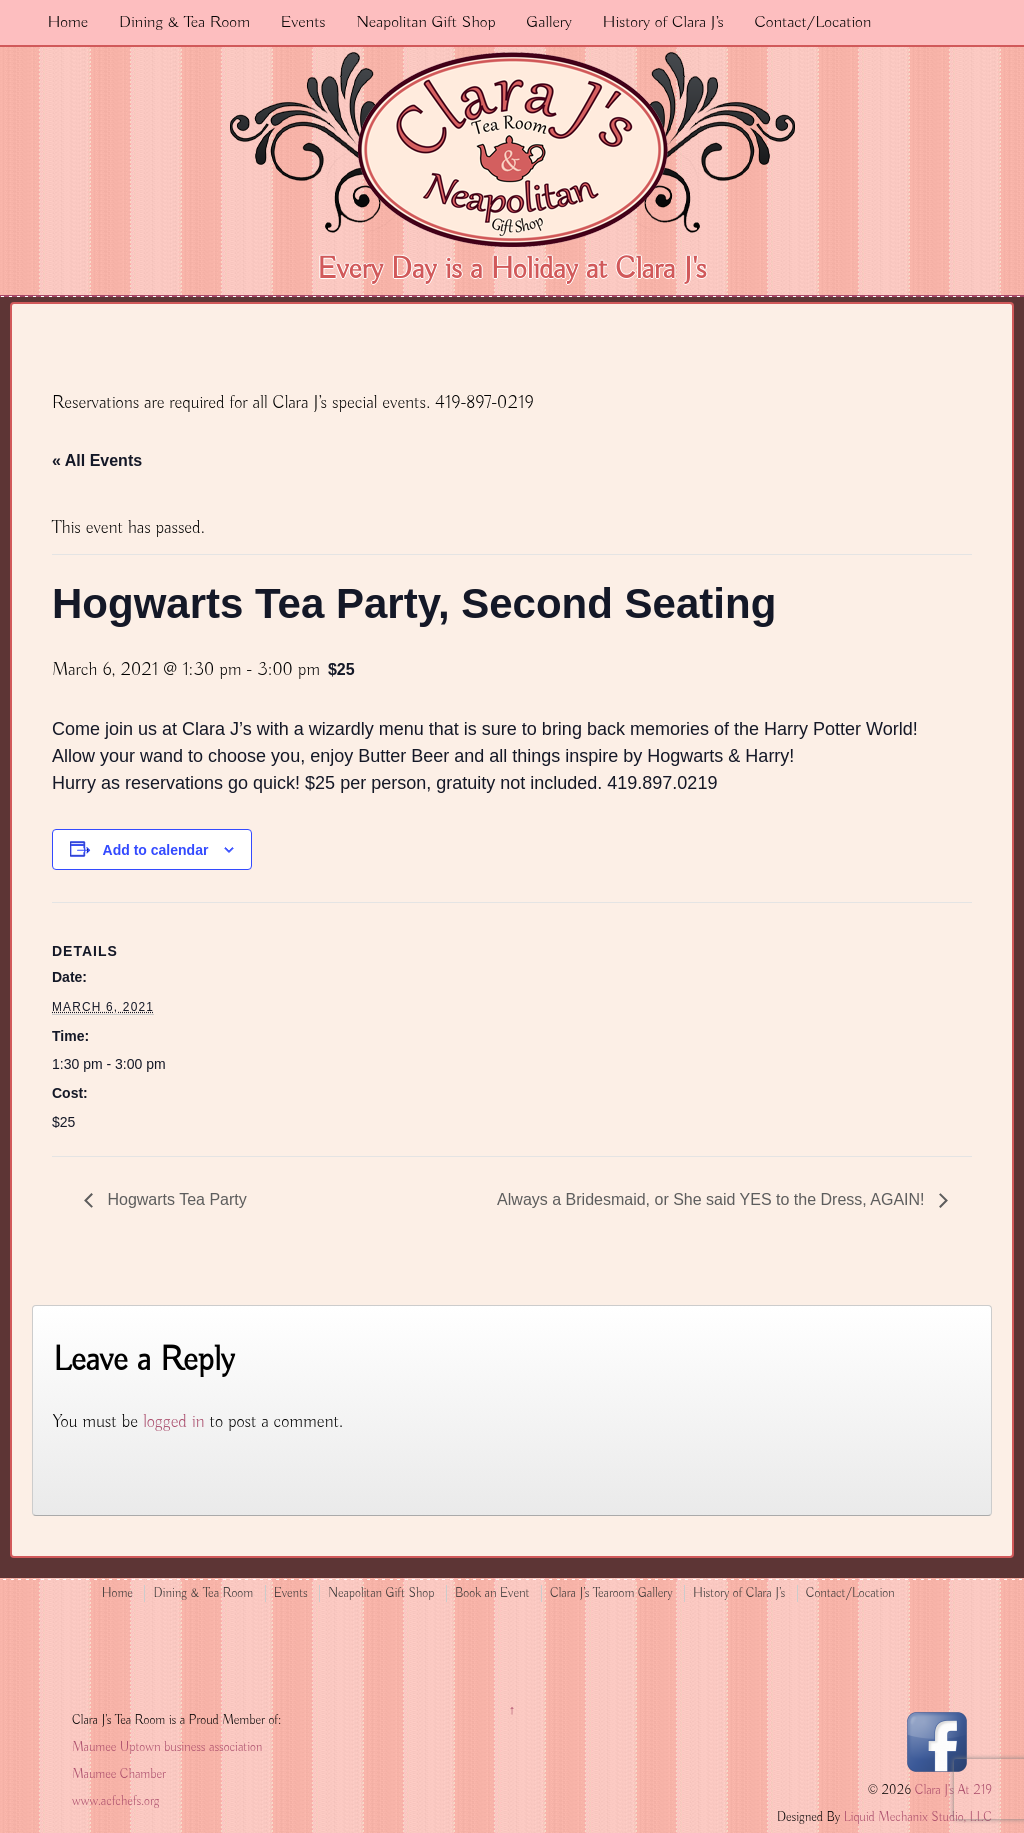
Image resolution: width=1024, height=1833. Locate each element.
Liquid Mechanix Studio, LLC (918, 1817)
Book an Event (492, 1593)
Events (303, 22)
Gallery (549, 22)
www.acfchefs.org (115, 1801)
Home (67, 22)
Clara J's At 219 (951, 1790)
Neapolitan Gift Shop (425, 22)
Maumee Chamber (119, 1774)
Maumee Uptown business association (167, 1747)
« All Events (97, 460)
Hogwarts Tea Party (175, 1199)
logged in (174, 1422)
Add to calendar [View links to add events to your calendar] (156, 850)
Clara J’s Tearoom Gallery (611, 1593)
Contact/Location (812, 22)
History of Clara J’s (663, 22)
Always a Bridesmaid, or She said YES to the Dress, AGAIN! (713, 1199)
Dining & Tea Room (184, 22)
